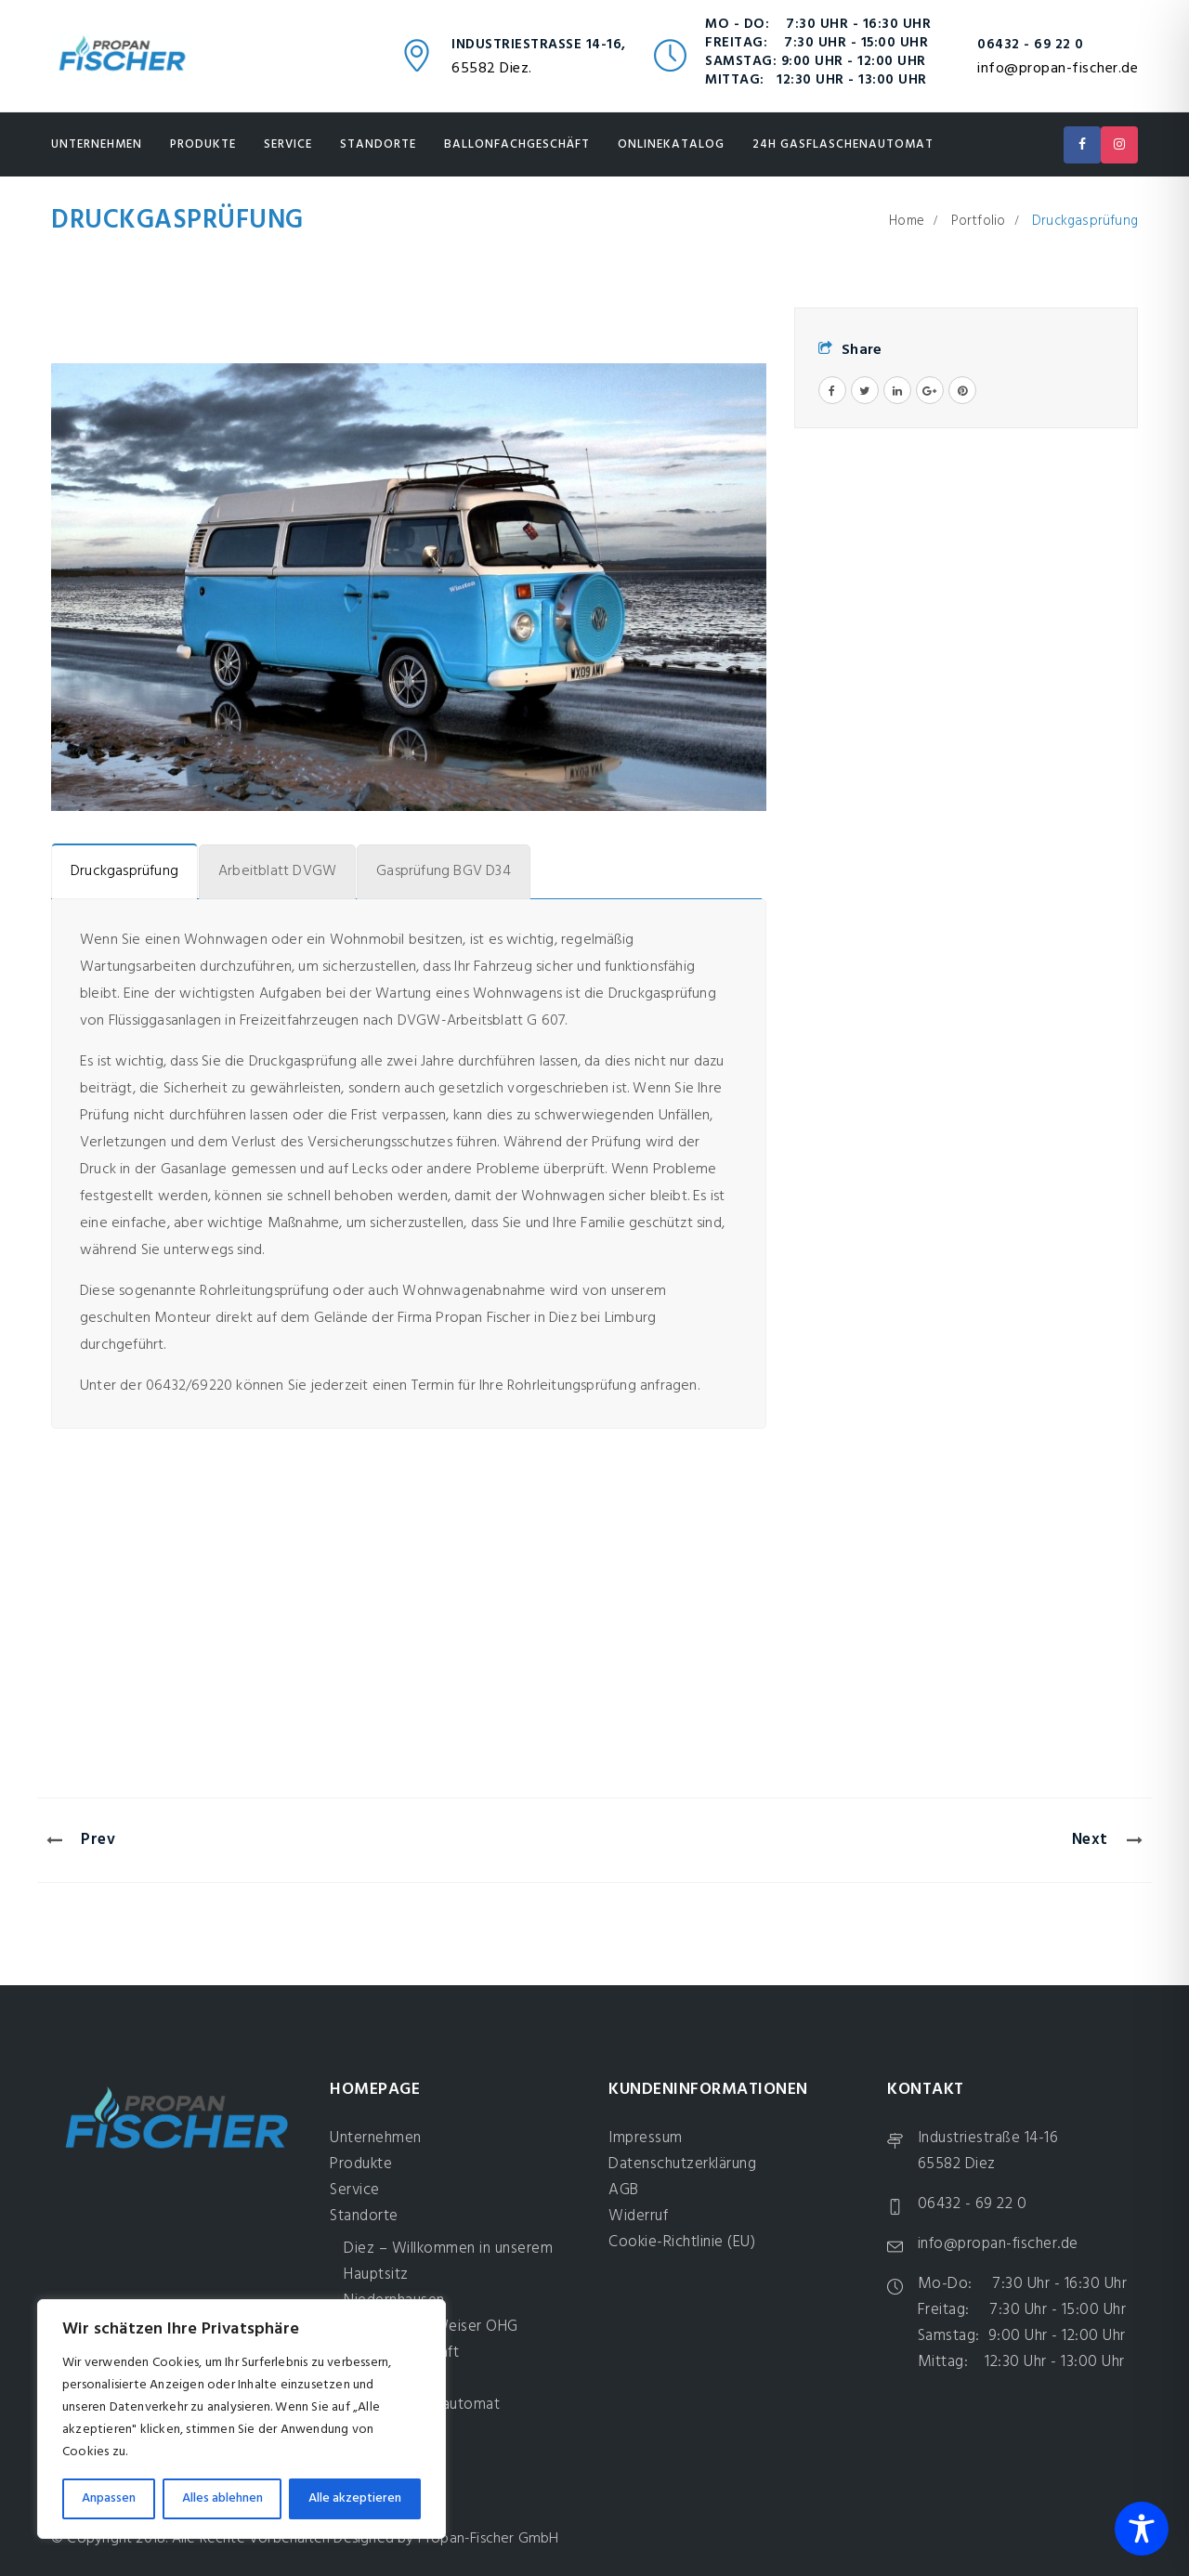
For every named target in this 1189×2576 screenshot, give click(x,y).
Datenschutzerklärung (682, 2164)
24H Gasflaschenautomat (843, 144)
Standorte (378, 144)
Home (906, 221)
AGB (623, 2190)
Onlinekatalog (671, 144)
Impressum (645, 2138)
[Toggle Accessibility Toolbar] (1141, 2528)
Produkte (203, 144)
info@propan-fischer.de (1057, 69)
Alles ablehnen (222, 2498)
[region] (241, 2419)
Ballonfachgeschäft (517, 144)
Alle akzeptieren (354, 2498)
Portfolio (978, 221)
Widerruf (638, 2216)
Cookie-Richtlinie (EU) (681, 2242)
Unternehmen (96, 144)
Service (288, 144)
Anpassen (109, 2498)
